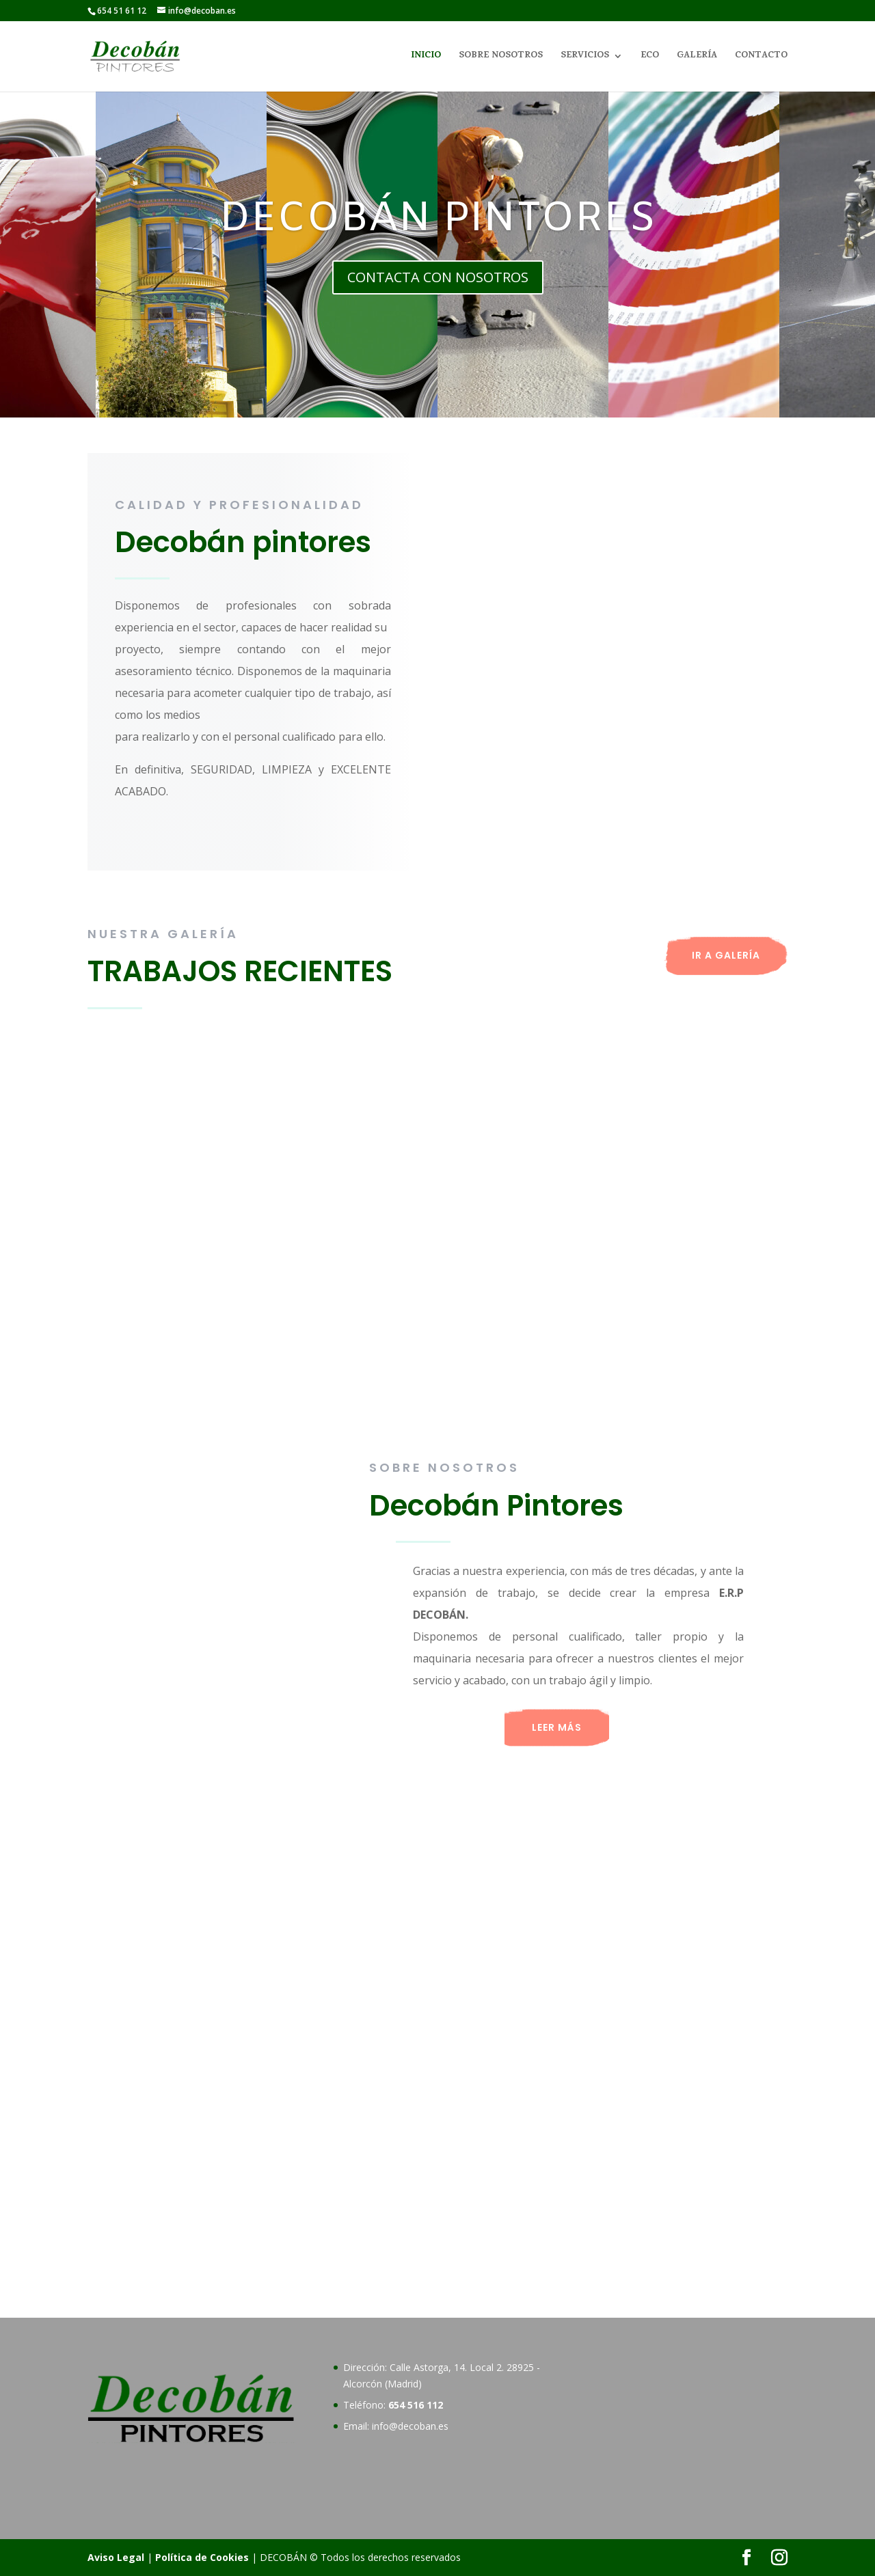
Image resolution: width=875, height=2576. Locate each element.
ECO (650, 57)
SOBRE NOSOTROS (501, 57)
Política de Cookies (202, 2557)
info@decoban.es (410, 2426)
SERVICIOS (585, 57)
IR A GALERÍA (726, 955)
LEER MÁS (557, 1727)
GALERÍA (697, 57)
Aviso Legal (116, 2557)
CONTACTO (761, 57)
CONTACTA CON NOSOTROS (437, 277)
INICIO (426, 57)
